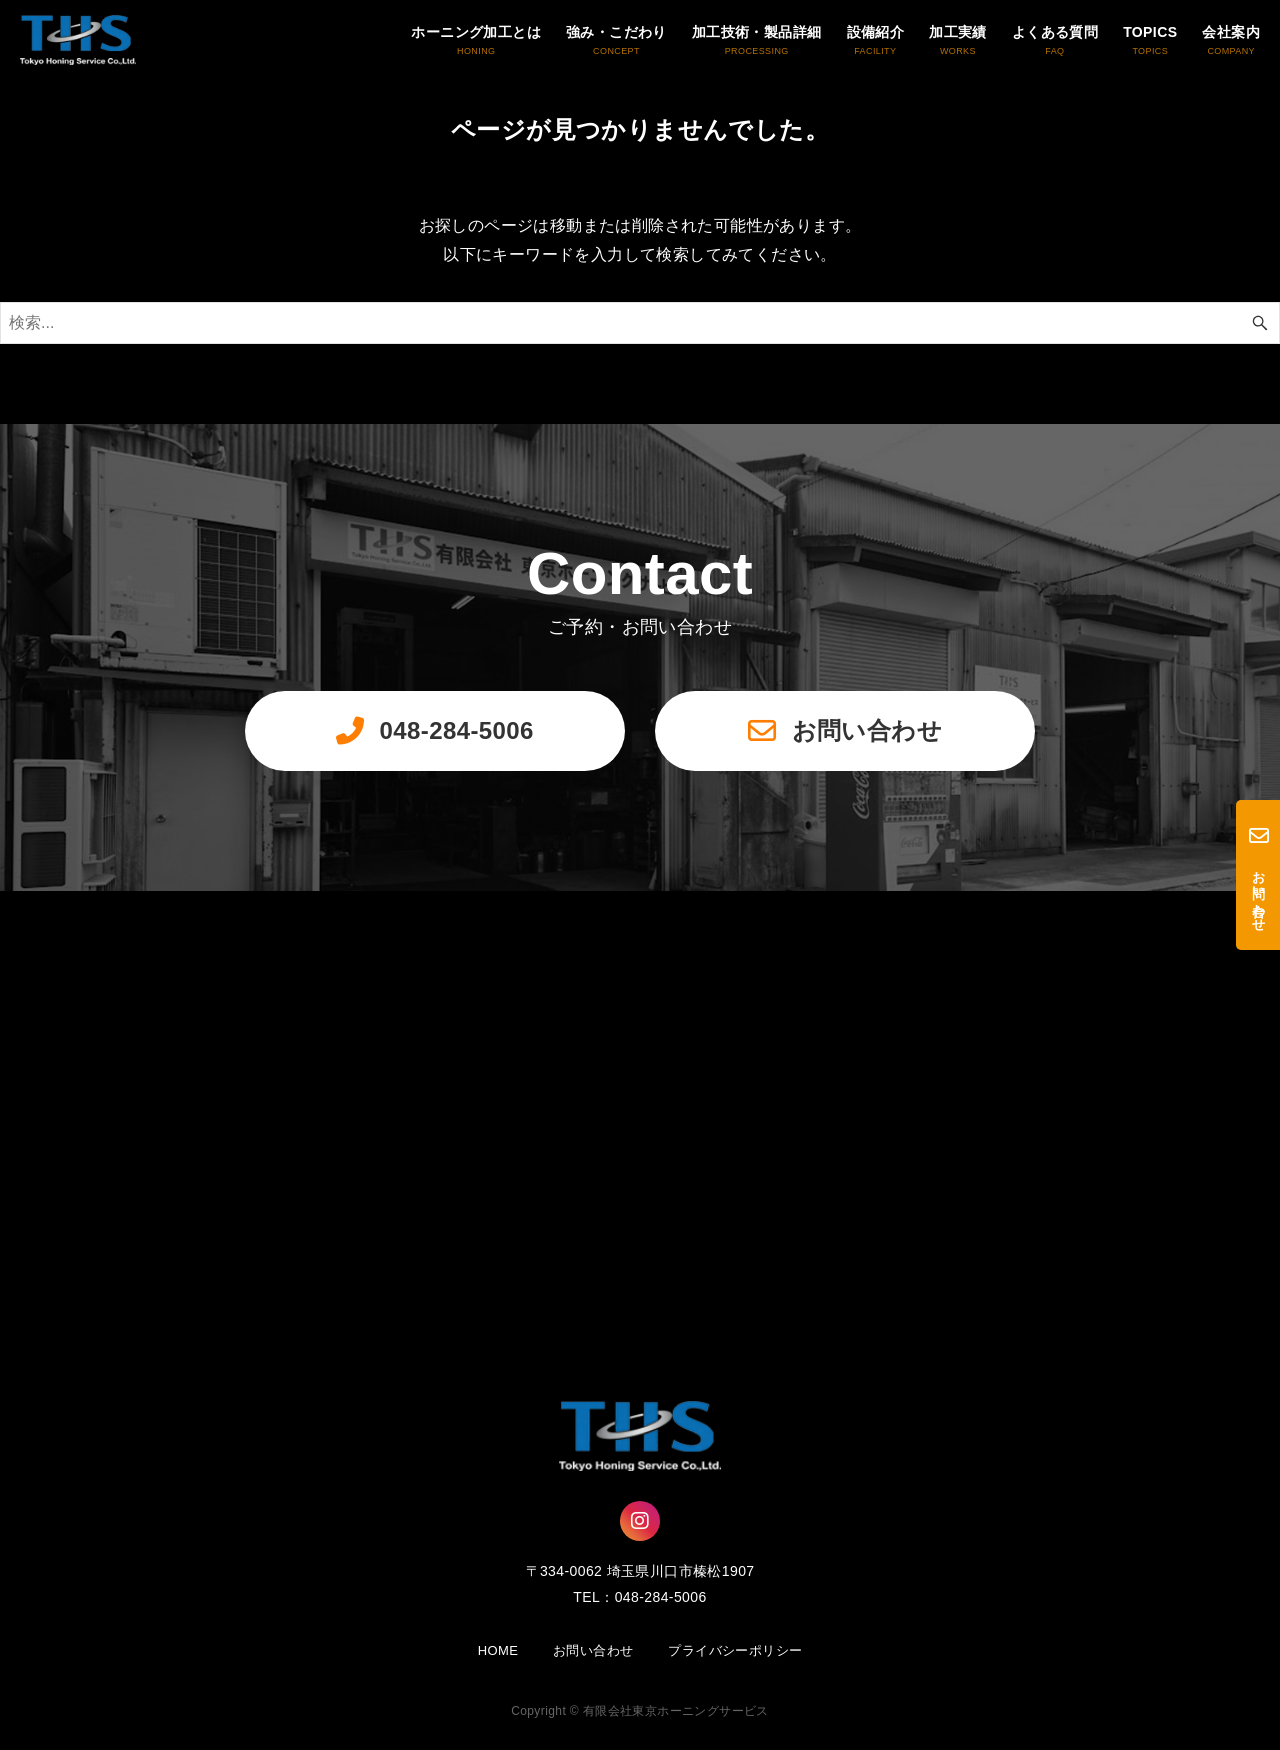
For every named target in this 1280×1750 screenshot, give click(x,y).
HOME (498, 1650)
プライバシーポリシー (735, 1650)
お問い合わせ (593, 1650)
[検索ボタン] (1260, 323)
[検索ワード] (640, 323)
